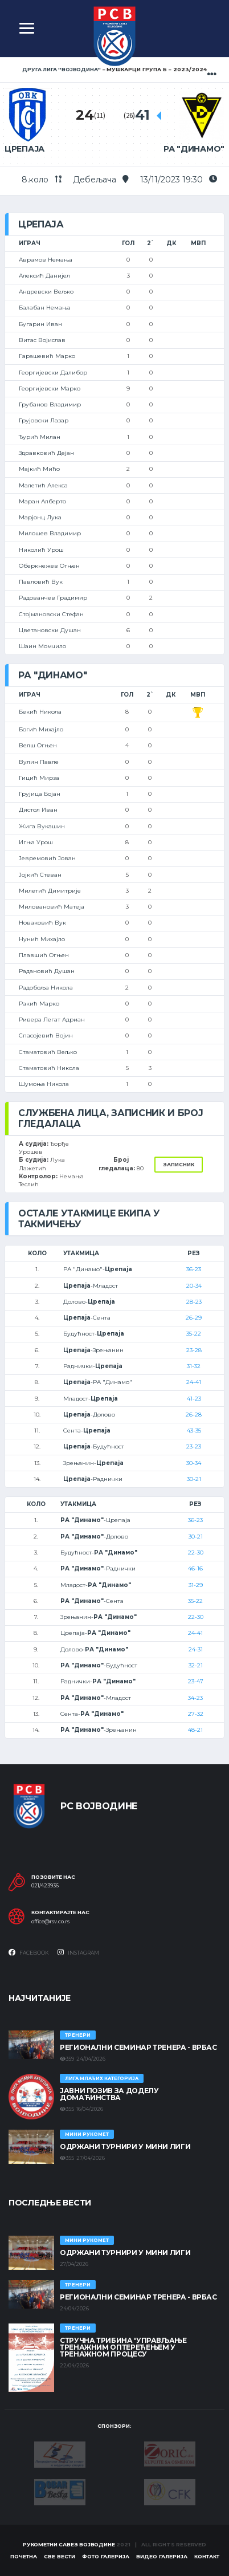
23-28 (194, 1350)
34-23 (195, 1698)
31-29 (196, 1585)
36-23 (193, 1269)
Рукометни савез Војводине (69, 2544)
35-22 (193, 1333)
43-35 (194, 1430)
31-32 (194, 1366)
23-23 (193, 1446)
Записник (178, 1164)
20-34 (194, 1285)
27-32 (195, 1714)
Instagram (78, 1952)
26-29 (194, 1317)
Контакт (206, 2556)
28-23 (194, 1301)
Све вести (59, 2556)
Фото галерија (105, 2556)
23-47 (195, 1681)
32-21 (196, 1665)
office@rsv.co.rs (50, 1921)
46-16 (195, 1568)
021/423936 (45, 1886)
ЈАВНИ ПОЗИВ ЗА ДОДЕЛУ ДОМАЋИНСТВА (109, 2094)
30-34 (193, 1463)
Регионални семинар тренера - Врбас (138, 2047)
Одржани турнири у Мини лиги (125, 2146)
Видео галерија (161, 2556)
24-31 (196, 1649)
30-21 (194, 1479)
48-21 (195, 1729)
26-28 (194, 1414)
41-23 (194, 1398)
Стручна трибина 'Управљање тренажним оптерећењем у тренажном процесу (123, 2347)
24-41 (193, 1382)
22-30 (195, 1552)
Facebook (29, 1952)
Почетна (23, 2556)
